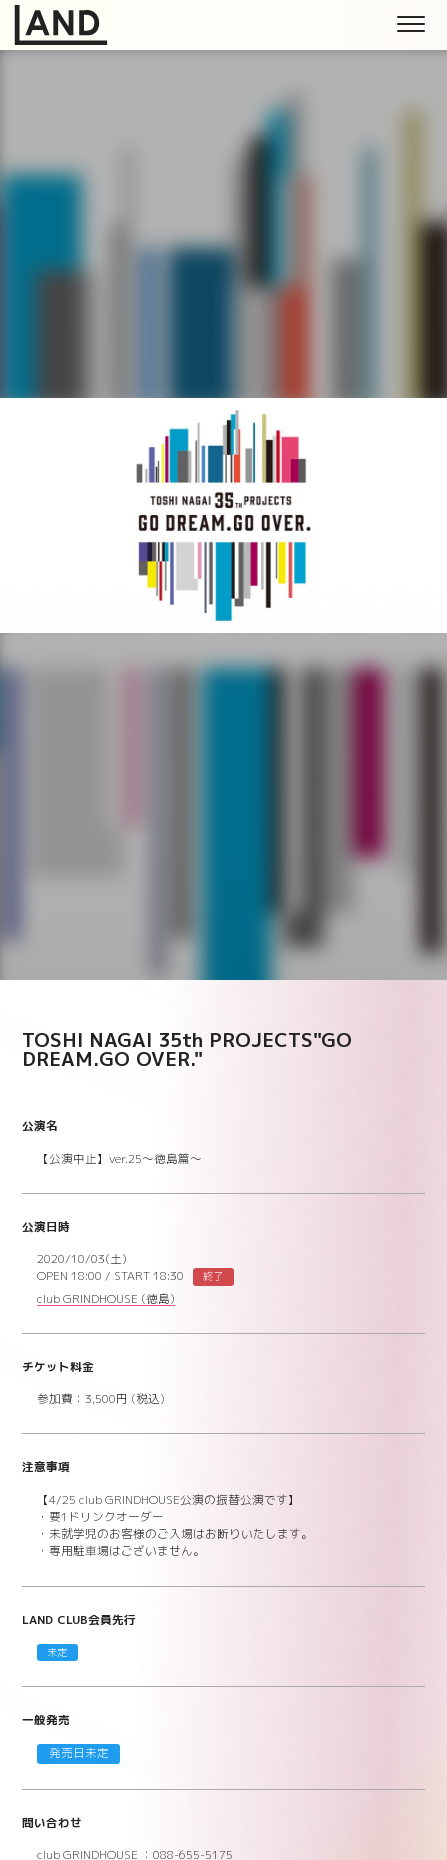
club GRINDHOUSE (106, 1300)
